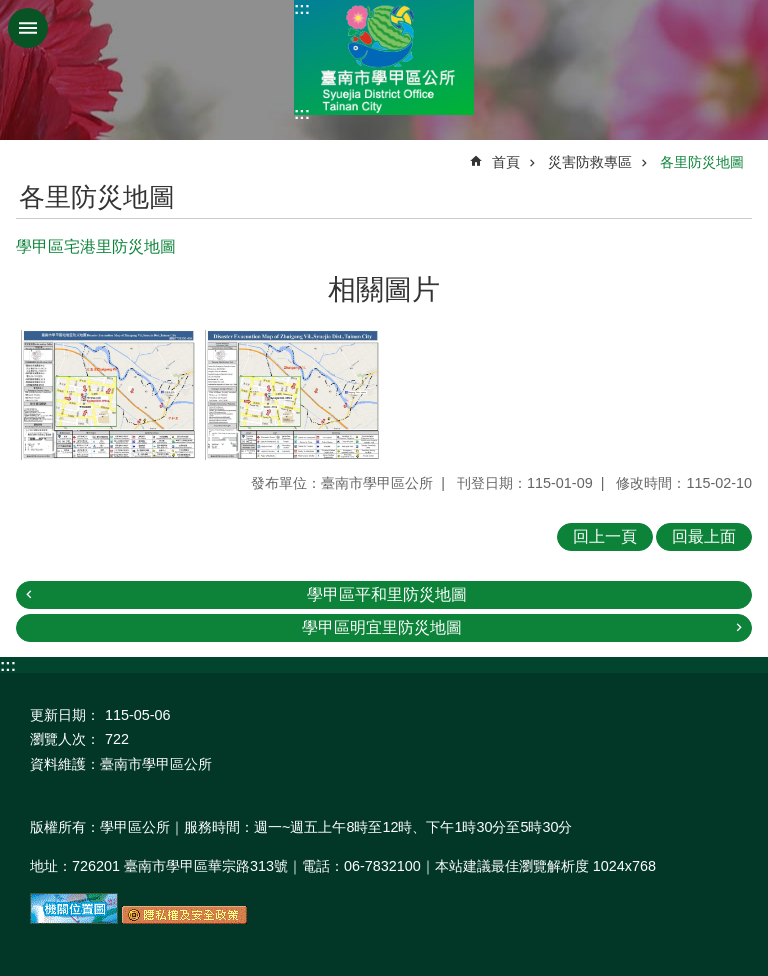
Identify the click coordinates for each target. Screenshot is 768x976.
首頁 (506, 162)
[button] (108, 395)
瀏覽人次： (65, 739)
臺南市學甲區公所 (384, 57)
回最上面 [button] (704, 536)
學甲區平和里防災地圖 (387, 594)
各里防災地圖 (702, 162)
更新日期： (65, 715)
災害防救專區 (590, 162)
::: (302, 8)
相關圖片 (384, 289)
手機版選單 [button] (28, 28)
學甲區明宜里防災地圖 (382, 627)
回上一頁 (605, 536)
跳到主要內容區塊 (10, 10)
